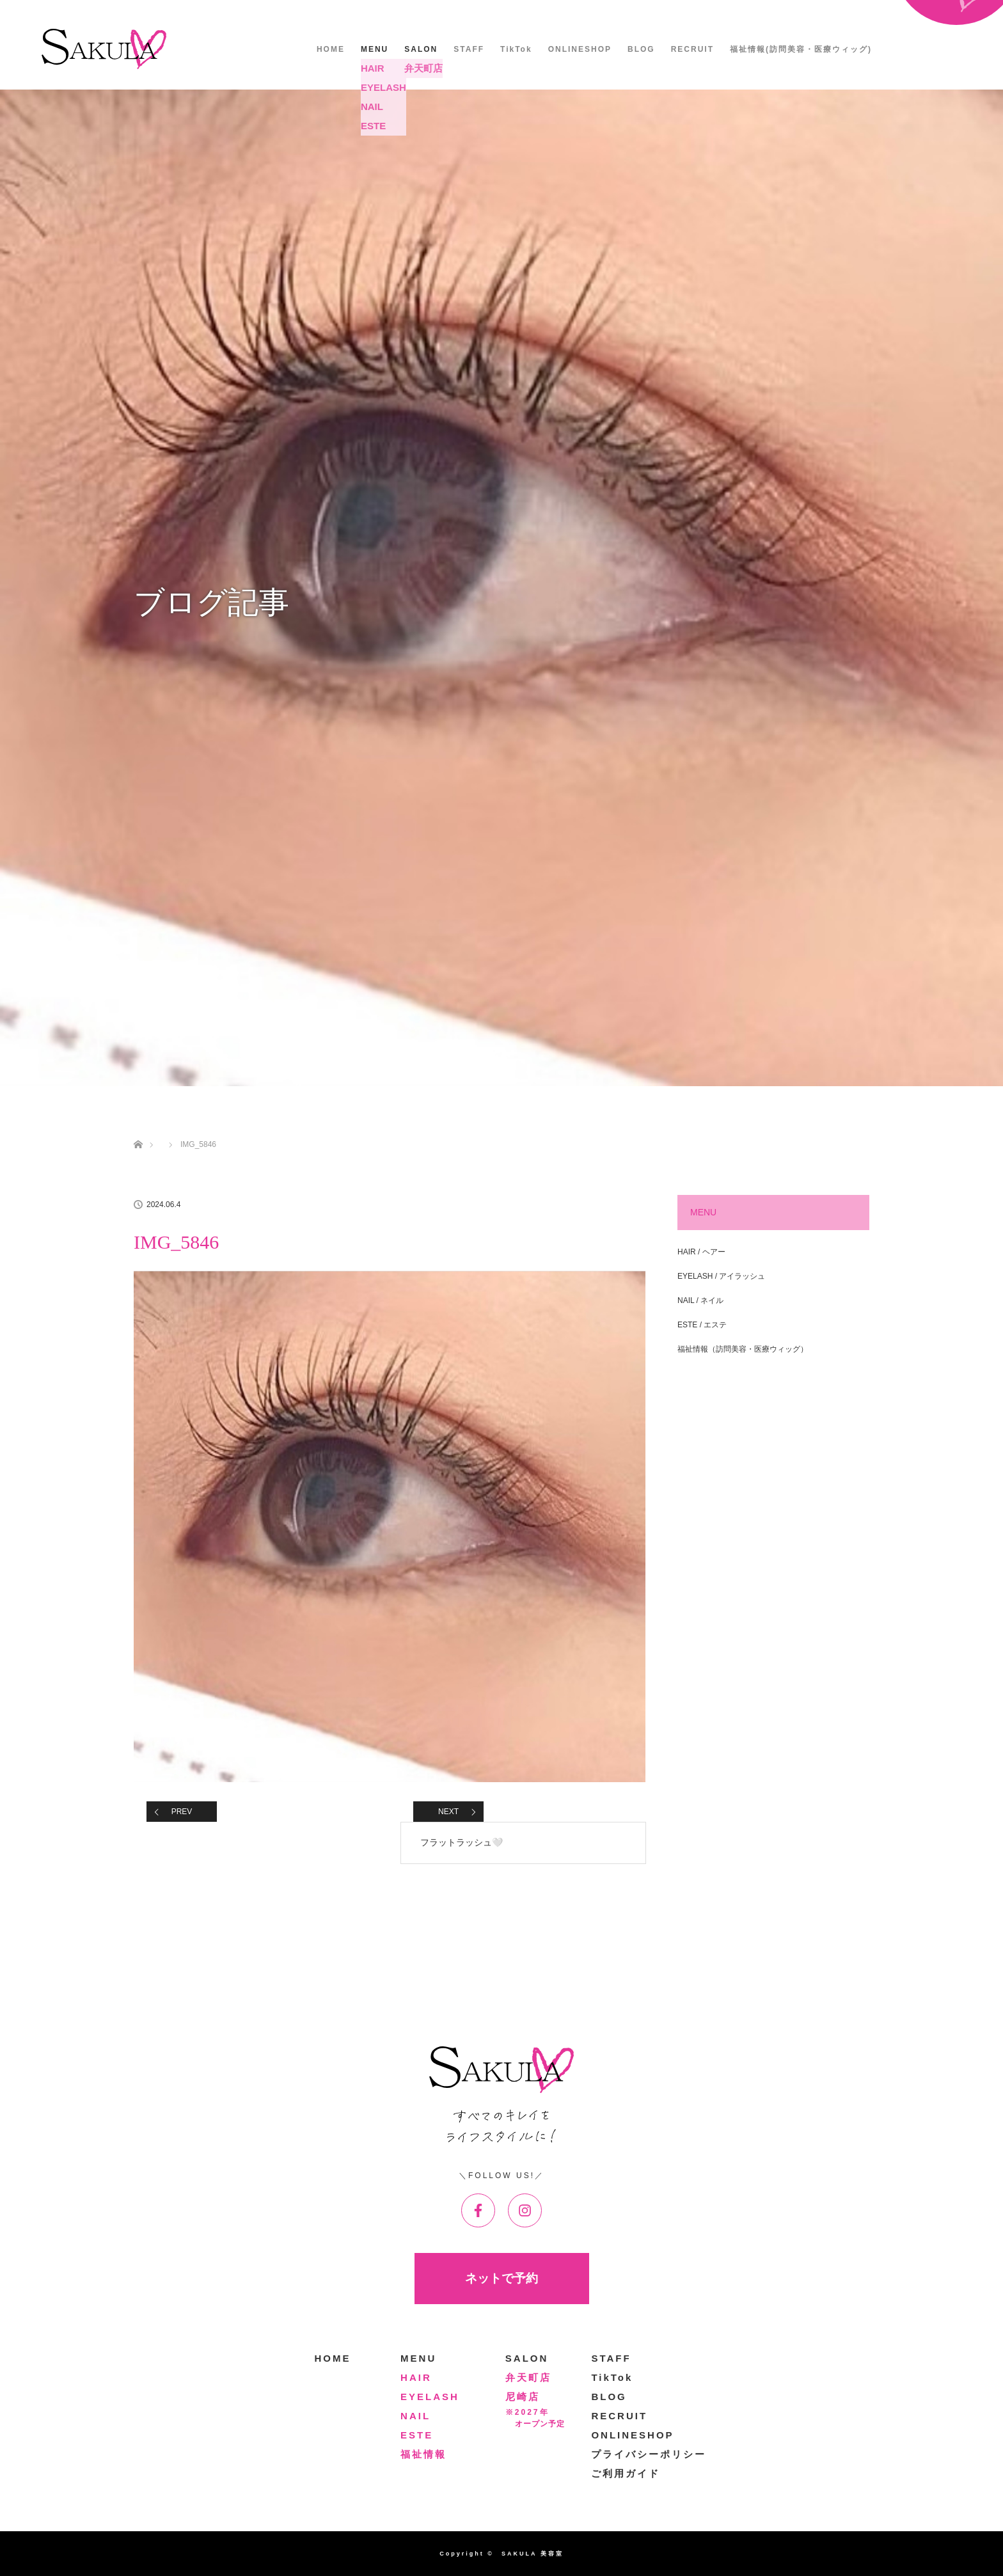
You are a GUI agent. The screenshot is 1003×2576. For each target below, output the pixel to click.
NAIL (415, 2415)
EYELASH (429, 2396)
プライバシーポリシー (648, 2454)
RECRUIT (692, 49)
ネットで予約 (501, 2278)
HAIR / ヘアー (701, 1251)
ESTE (416, 2435)
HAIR (416, 2377)
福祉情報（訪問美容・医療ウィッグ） (742, 1349)
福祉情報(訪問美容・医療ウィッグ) (801, 49)
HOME (331, 49)
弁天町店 (528, 2377)
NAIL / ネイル (700, 1300)
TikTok (516, 49)
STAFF (469, 49)
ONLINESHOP (580, 49)
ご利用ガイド (625, 2473)
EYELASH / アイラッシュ (721, 1276)
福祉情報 (423, 2454)
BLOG (641, 49)
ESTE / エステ (702, 1324)
